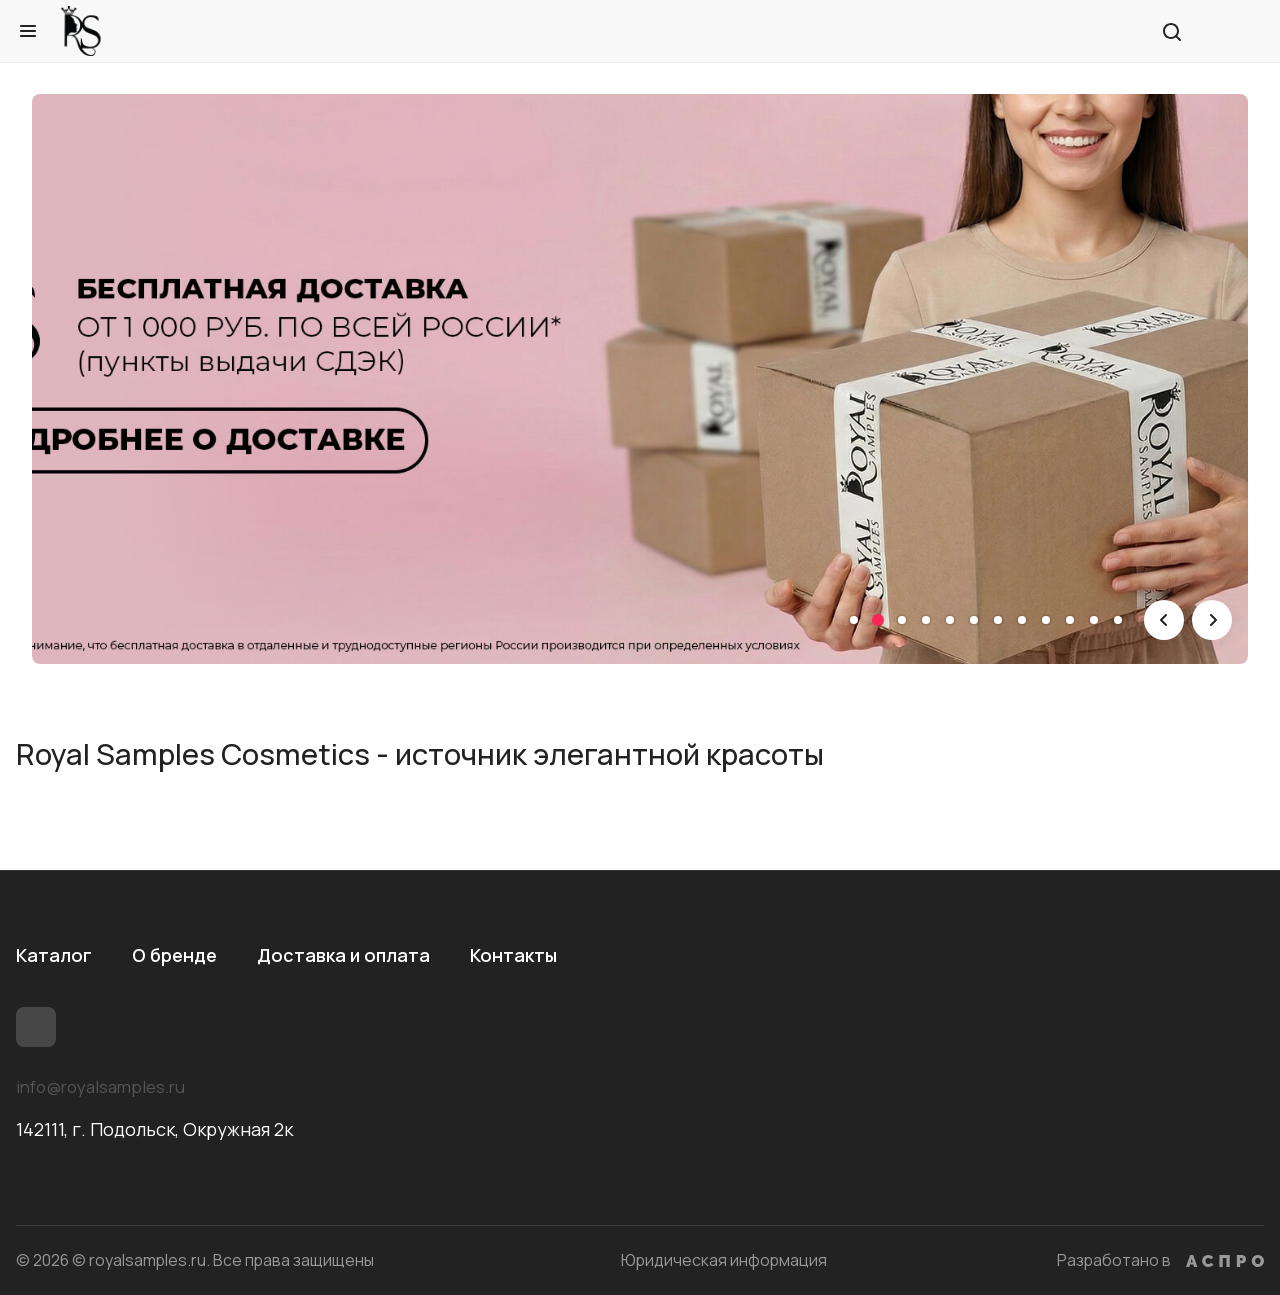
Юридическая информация (724, 1260)
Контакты (513, 955)
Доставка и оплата (343, 955)
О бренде (174, 955)
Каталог (54, 955)
